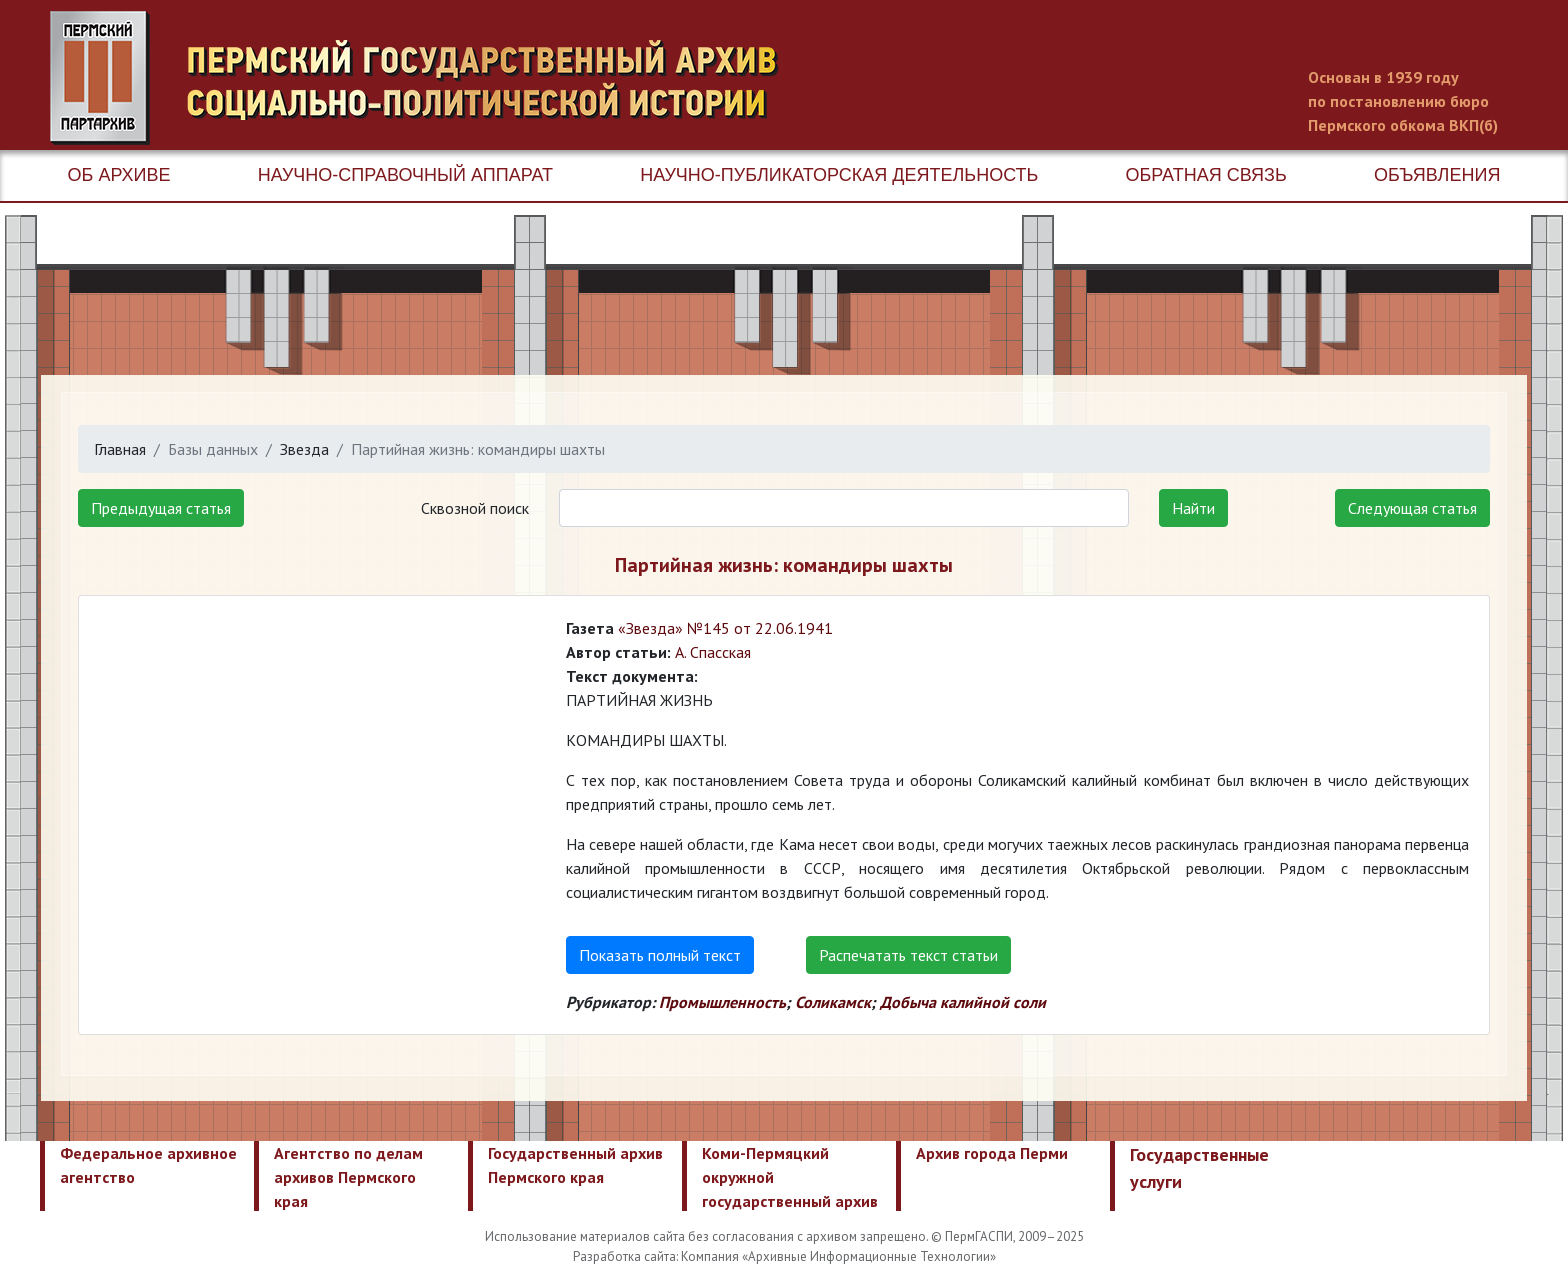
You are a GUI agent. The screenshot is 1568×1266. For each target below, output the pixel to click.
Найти (1193, 508)
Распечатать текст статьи (908, 955)
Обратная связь (1206, 175)
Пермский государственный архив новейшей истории (425, 78)
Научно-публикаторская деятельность (839, 175)
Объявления (1437, 175)
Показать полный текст (660, 955)
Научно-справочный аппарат (405, 175)
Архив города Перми (992, 1153)
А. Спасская (713, 652)
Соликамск (833, 1002)
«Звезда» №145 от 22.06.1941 (725, 628)
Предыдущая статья (161, 508)
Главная (120, 449)
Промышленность (722, 1002)
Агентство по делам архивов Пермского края (348, 1177)
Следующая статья (1412, 508)
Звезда (304, 449)
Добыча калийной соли (963, 1002)
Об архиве (119, 175)
